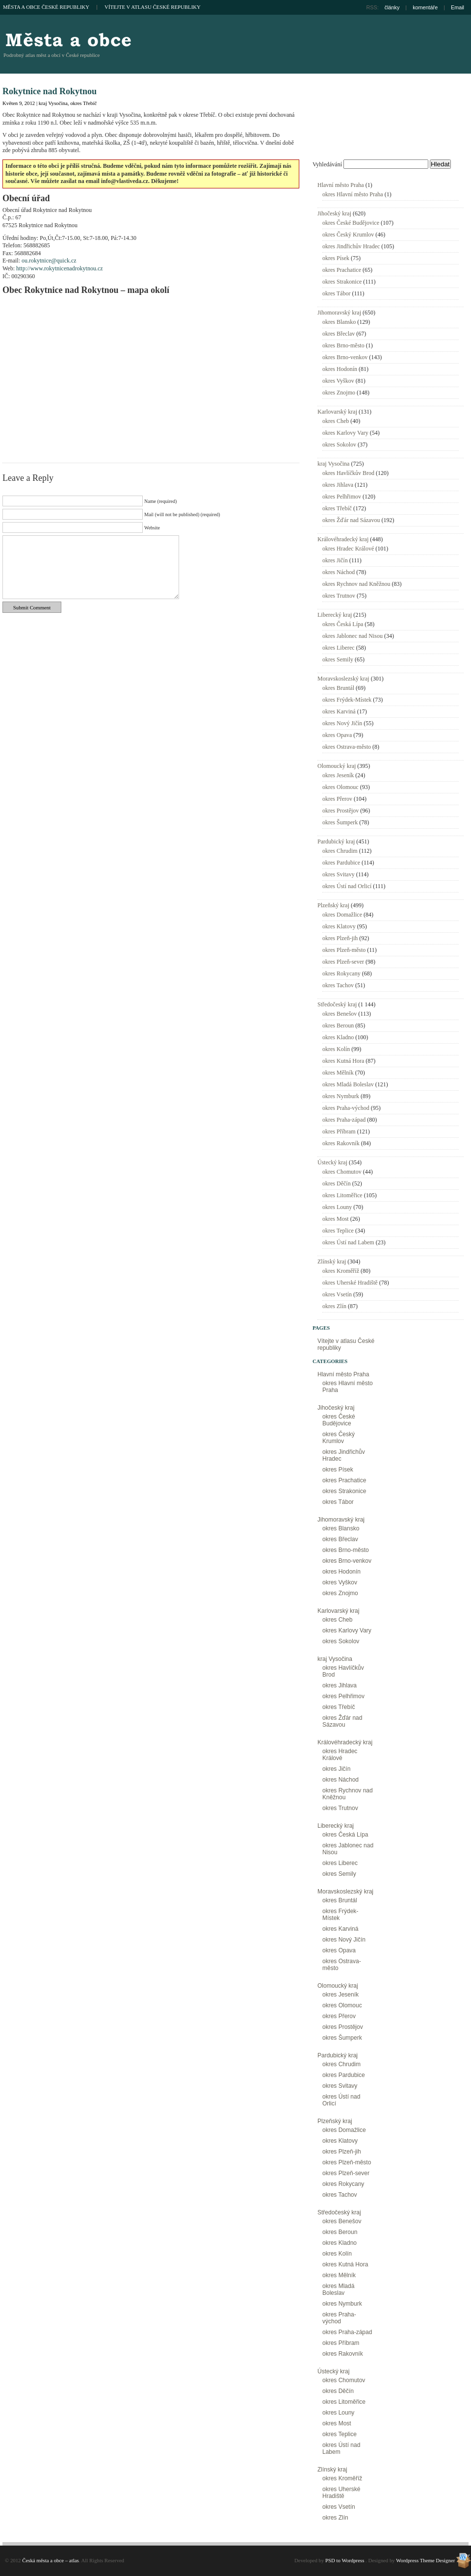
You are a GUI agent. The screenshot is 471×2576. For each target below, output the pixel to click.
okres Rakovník (341, 1143)
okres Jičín (335, 560)
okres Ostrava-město (346, 746)
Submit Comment (32, 607)
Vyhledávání (327, 164)
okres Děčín (336, 1183)
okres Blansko (339, 321)
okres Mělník (338, 1072)
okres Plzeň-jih (340, 938)
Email (457, 7)
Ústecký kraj (332, 1162)
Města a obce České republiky (46, 7)
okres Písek (335, 258)
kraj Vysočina (53, 103)
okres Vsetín (337, 1294)
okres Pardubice (341, 862)
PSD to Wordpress (344, 2560)
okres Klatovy (339, 926)
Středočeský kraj (337, 1004)
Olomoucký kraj (336, 765)
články (392, 7)
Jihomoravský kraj (339, 312)
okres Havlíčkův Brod (348, 473)
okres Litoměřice (342, 1195)
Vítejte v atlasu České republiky (153, 7)
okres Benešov (339, 1013)
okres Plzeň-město (344, 949)
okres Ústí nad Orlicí (346, 886)
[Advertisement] (389, 90)
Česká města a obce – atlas (67, 39)
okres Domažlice (342, 914)
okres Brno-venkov (344, 357)
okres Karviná (339, 711)
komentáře (425, 7)
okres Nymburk (340, 1096)
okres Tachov (338, 985)
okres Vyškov (338, 380)
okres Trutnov (338, 595)
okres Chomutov (342, 1171)
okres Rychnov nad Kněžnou (356, 583)
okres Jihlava (337, 484)
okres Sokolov (339, 444)
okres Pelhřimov (341, 496)
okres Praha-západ (344, 1119)
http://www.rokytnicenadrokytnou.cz (59, 268)
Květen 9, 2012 (18, 103)
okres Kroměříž (340, 1270)
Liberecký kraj (334, 614)
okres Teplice (338, 1230)
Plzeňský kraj (333, 905)
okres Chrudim (340, 850)
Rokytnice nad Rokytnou (49, 91)
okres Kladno (338, 1037)
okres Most (335, 1218)
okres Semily (337, 659)
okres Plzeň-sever (343, 961)
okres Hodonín (339, 369)
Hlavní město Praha (340, 185)
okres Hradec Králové (348, 548)
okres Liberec (338, 647)
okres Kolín (336, 1049)
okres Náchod (338, 572)
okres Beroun (338, 1025)
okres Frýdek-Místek (346, 699)
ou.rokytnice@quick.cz (49, 260)
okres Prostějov (340, 810)
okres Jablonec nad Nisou (352, 635)
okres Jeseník (338, 775)
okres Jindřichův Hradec (351, 246)
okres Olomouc (340, 787)
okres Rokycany (341, 973)
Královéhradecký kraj (342, 539)
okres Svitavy (338, 874)
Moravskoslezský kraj (343, 678)
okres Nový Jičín (342, 723)
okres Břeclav (338, 333)
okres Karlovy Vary (345, 432)
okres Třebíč (83, 103)
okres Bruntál (338, 687)
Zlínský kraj (331, 1261)
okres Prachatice (341, 269)
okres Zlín (334, 1306)
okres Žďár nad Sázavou (351, 520)
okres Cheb (335, 421)
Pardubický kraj (336, 841)
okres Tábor (336, 293)
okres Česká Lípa (342, 624)
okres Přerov (337, 798)
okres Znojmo (338, 392)
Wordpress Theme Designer (425, 2560)
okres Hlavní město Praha (352, 194)
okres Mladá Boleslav (348, 1084)
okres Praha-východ (345, 1107)
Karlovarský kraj (337, 411)
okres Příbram (339, 1131)
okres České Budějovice (350, 222)
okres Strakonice (342, 281)
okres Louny (337, 1207)
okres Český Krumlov (348, 234)
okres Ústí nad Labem (348, 1242)
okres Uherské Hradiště (350, 1282)
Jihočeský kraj (334, 213)
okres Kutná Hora (343, 1060)
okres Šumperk (340, 822)
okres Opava (337, 735)
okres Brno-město (343, 345)
